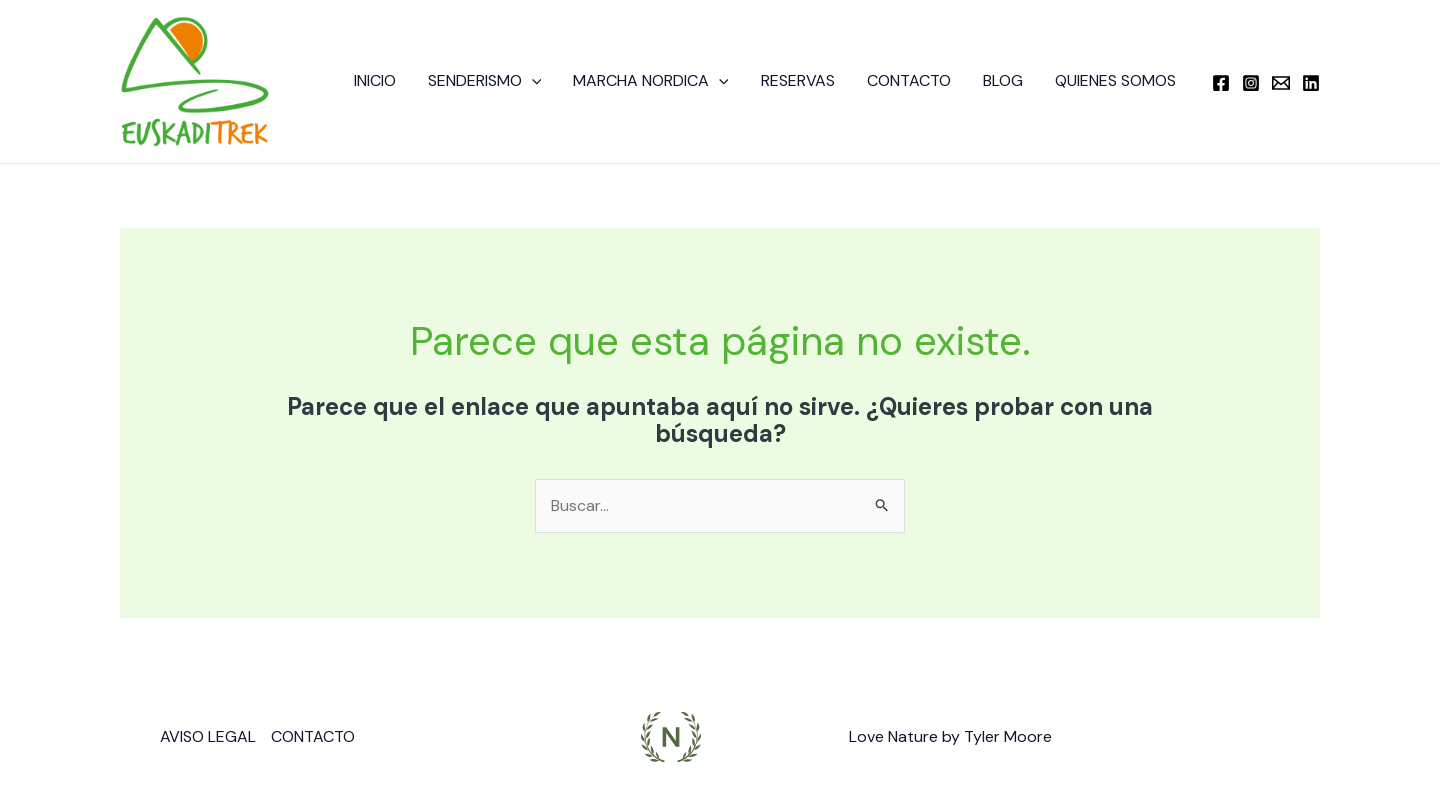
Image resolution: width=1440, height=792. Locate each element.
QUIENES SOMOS (1115, 80)
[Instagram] (1251, 83)
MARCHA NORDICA (651, 81)
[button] (532, 81)
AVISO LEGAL (208, 736)
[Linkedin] (1311, 83)
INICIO (375, 80)
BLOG (1003, 80)
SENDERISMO (485, 81)
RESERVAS (798, 80)
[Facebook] (1221, 83)
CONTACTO (909, 80)
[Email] (1281, 83)
